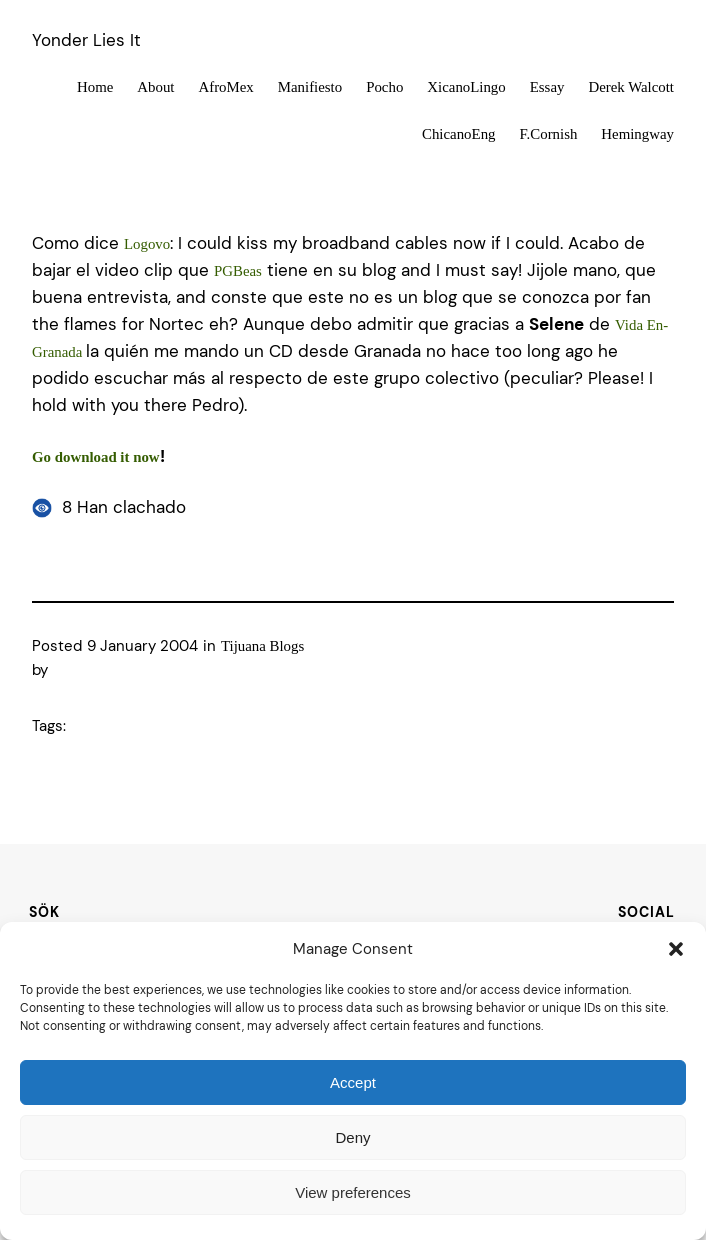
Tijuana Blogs (262, 646)
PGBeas (238, 271)
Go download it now (96, 457)
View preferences (353, 1192)
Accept (353, 1082)
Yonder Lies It (86, 40)
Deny (352, 1137)
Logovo (147, 244)
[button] (676, 949)
